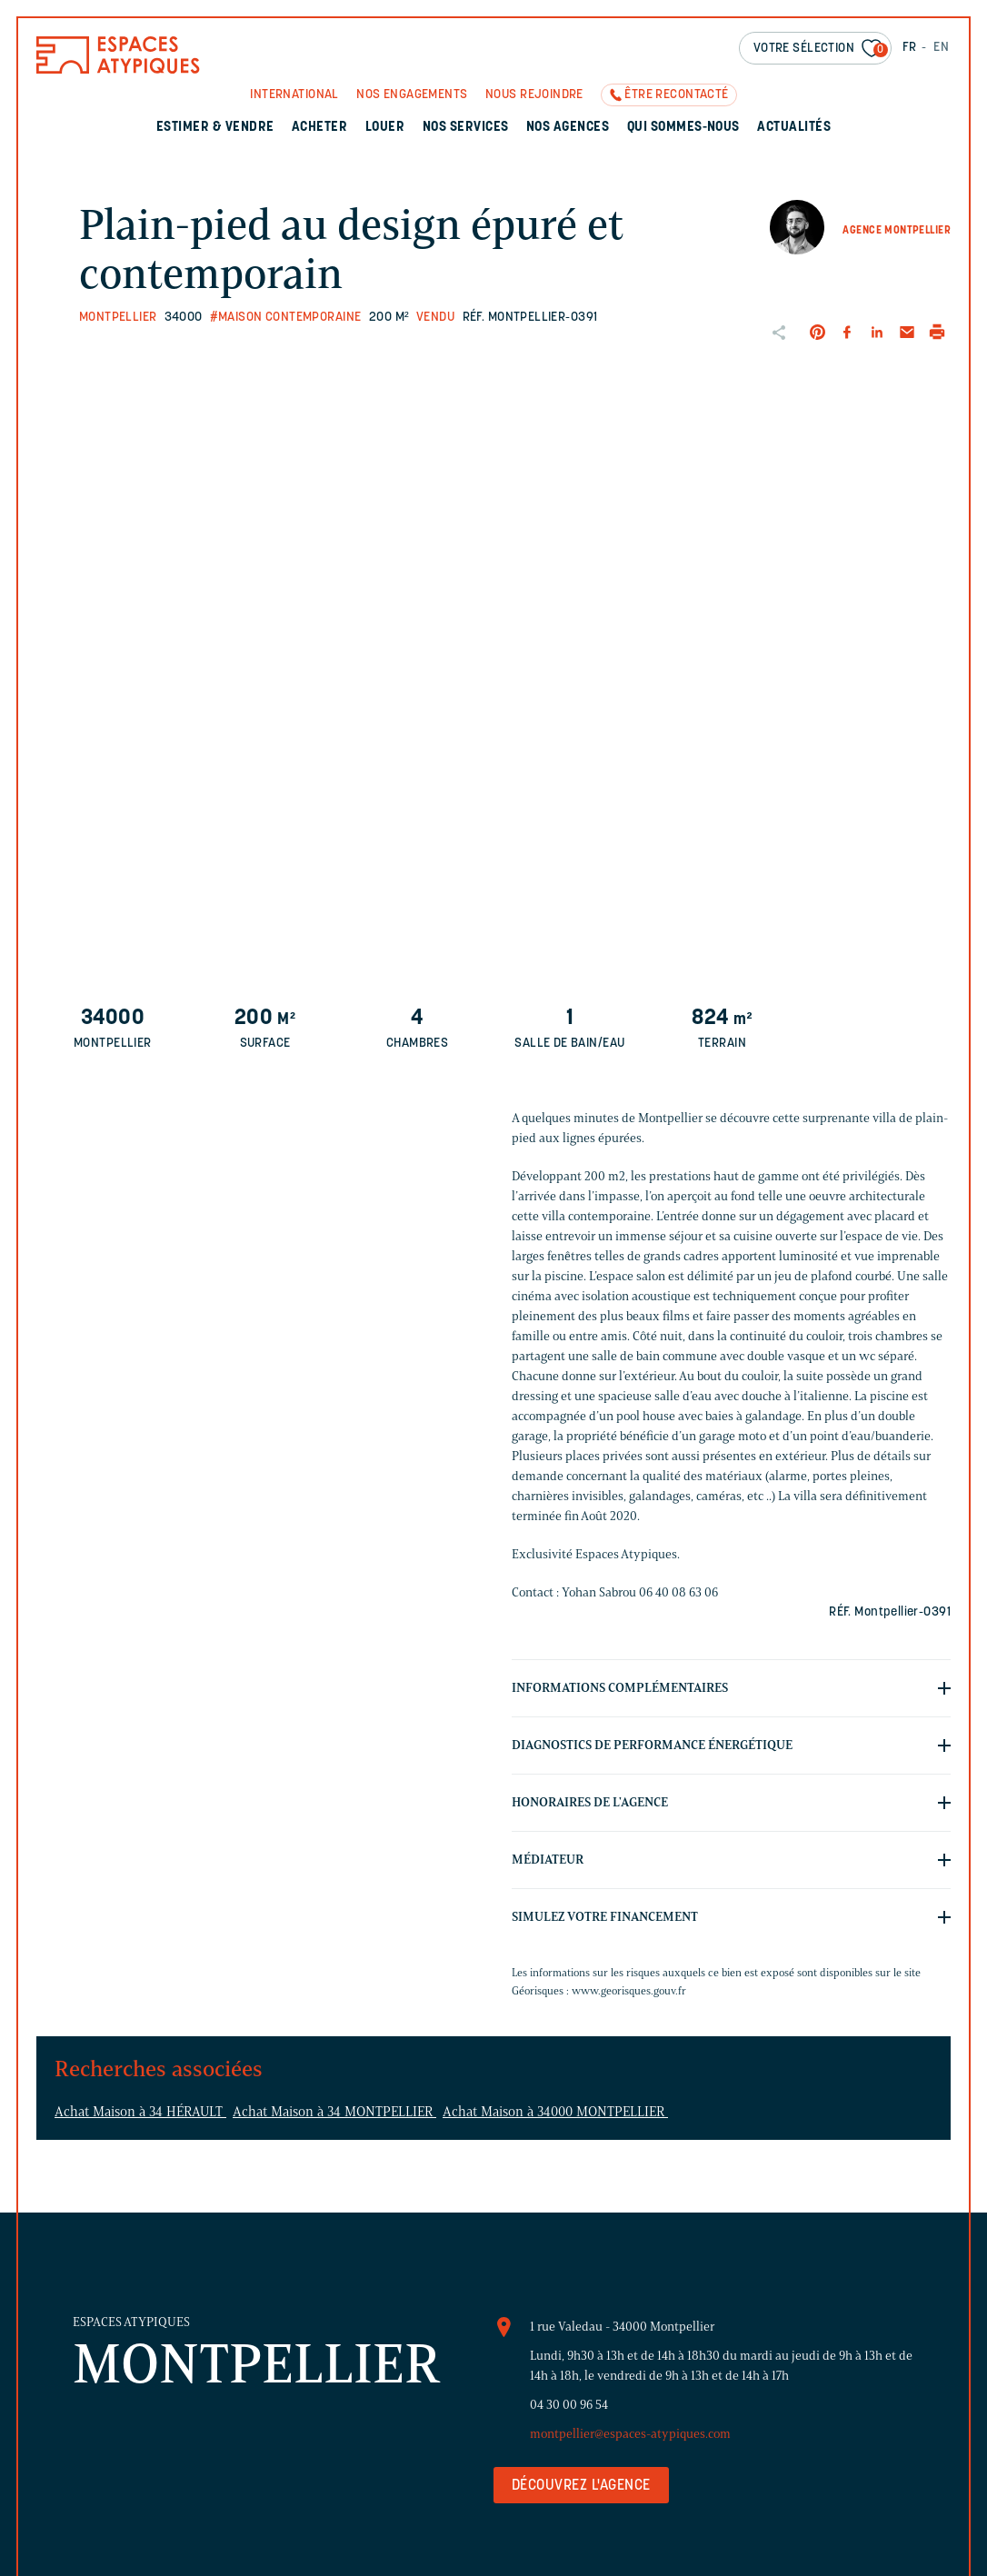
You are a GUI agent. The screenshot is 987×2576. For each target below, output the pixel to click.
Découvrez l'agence (581, 2486)
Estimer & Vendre (215, 127)
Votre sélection (820, 49)
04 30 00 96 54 (569, 2404)
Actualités (794, 127)
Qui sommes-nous (683, 127)
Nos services (466, 127)
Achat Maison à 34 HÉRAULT (140, 2112)
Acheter (319, 127)
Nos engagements (411, 95)
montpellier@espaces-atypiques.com (630, 2434)
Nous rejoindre (534, 95)
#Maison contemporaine (286, 317)
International (294, 95)
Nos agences (567, 127)
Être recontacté (676, 95)
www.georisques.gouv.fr (629, 1990)
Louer (384, 127)
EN (941, 48)
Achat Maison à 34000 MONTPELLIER (555, 2112)
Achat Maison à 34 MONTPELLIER (334, 2112)
